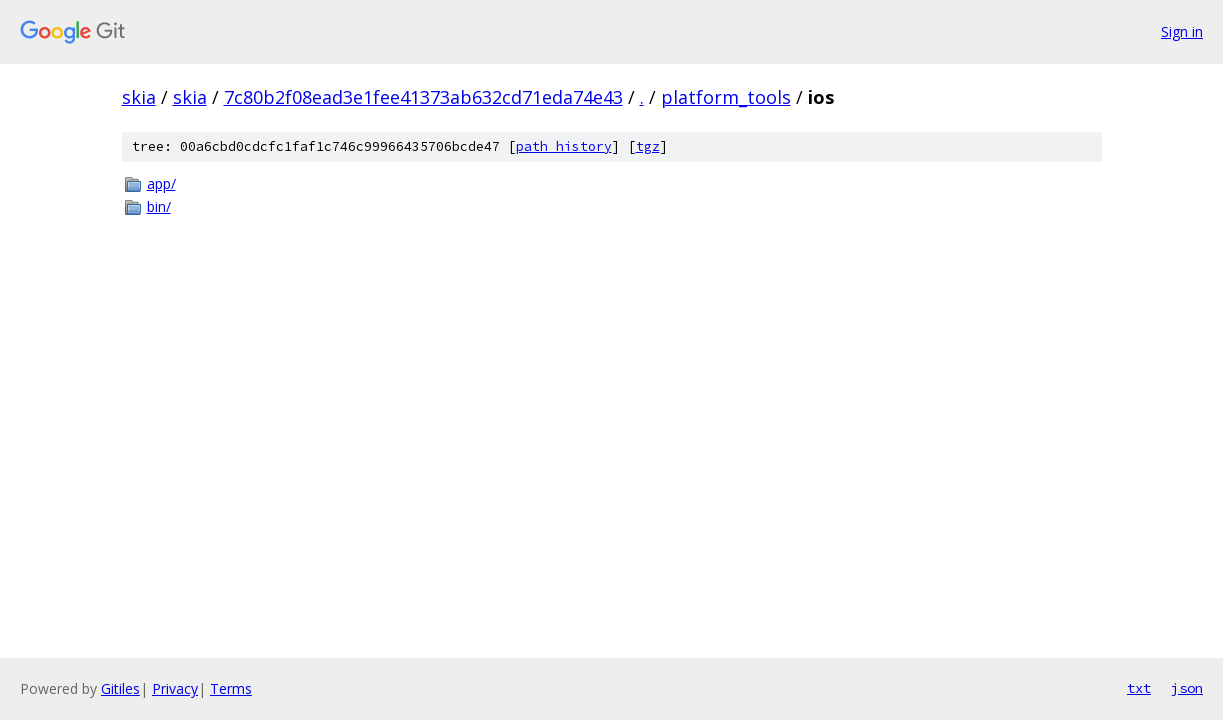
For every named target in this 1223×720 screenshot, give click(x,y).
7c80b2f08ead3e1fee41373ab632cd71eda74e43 (423, 97)
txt (1139, 688)
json (1187, 688)
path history (564, 146)
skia (139, 97)
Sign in (1182, 31)
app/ (161, 183)
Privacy (175, 688)
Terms (231, 688)
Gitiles (120, 688)
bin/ (159, 206)
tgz (648, 146)
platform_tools (726, 97)
